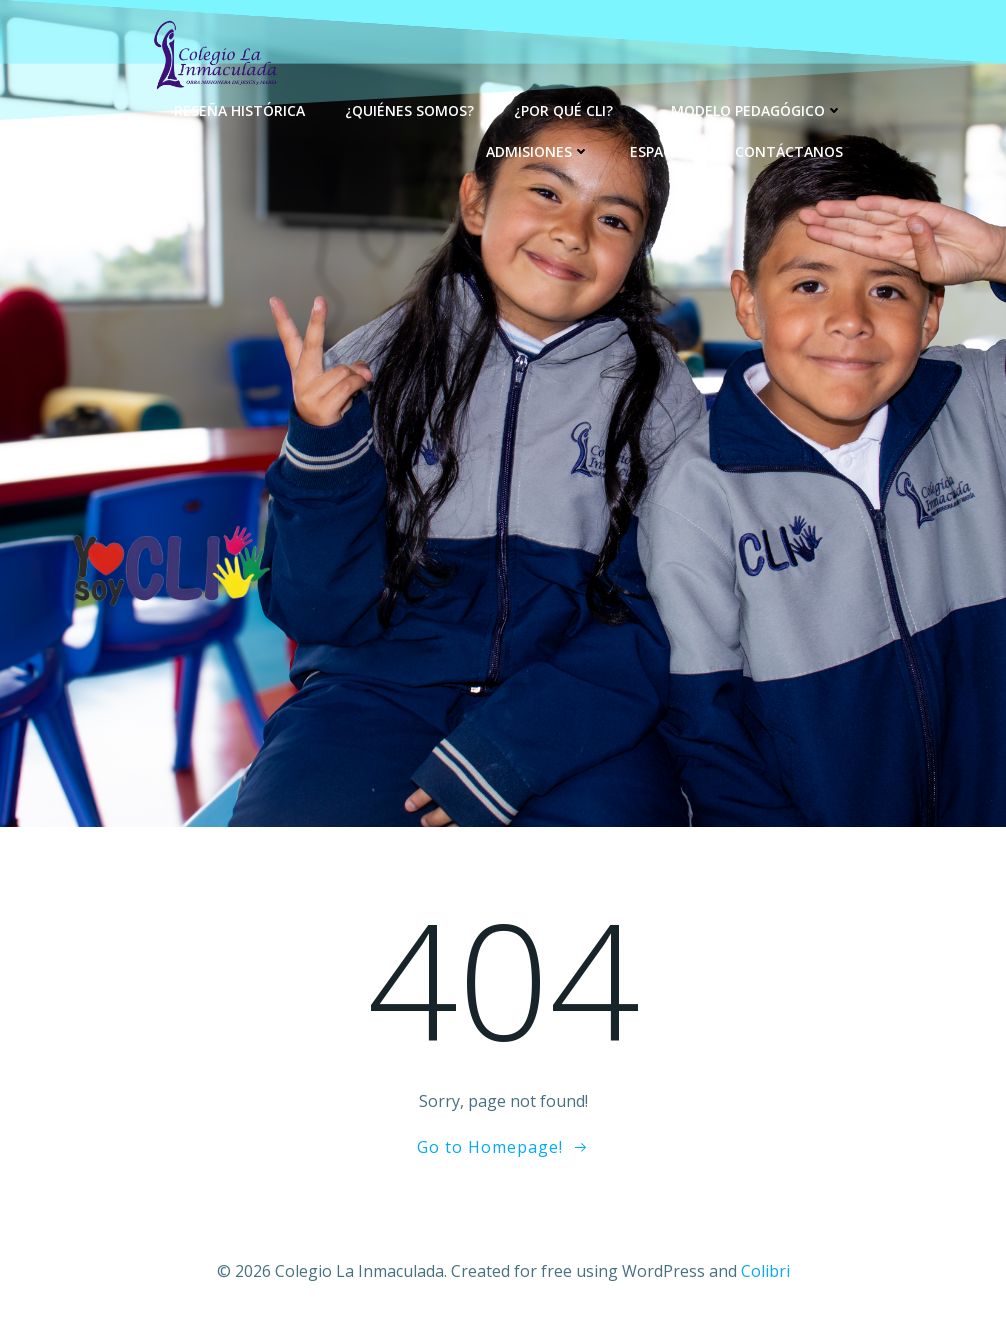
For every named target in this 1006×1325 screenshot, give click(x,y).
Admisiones (538, 151)
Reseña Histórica (239, 110)
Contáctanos (789, 151)
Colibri (765, 1271)
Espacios (662, 151)
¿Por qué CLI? (572, 110)
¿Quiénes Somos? (409, 110)
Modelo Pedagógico (757, 110)
